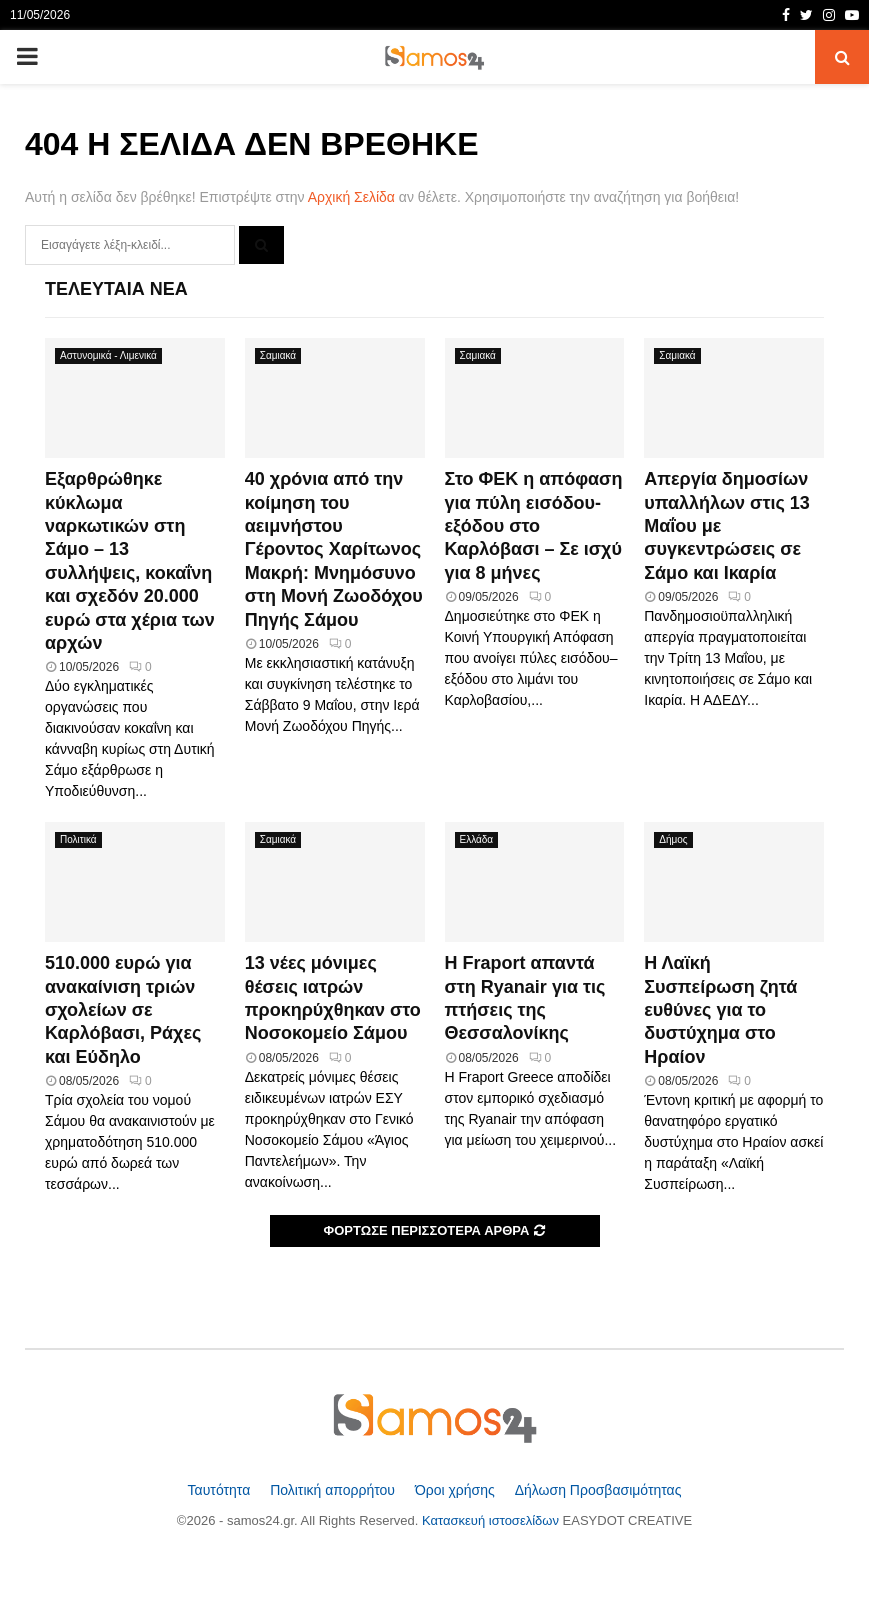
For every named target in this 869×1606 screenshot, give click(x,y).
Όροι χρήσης (457, 1490)
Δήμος (673, 839)
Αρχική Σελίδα (351, 197)
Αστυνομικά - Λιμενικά (108, 355)
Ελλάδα (477, 839)
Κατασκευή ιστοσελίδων (492, 1520)
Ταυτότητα (221, 1490)
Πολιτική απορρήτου (334, 1490)
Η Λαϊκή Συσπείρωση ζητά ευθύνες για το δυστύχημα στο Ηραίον (720, 1010)
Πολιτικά (78, 839)
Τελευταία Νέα (116, 289)
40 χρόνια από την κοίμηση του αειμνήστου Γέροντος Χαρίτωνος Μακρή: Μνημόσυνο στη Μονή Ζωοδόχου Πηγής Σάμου (334, 549)
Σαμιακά (278, 355)
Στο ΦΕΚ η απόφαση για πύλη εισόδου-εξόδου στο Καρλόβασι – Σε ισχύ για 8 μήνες (534, 526)
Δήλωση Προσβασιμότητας (598, 1490)
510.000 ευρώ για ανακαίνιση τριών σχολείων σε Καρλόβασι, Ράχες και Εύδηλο (123, 1010)
